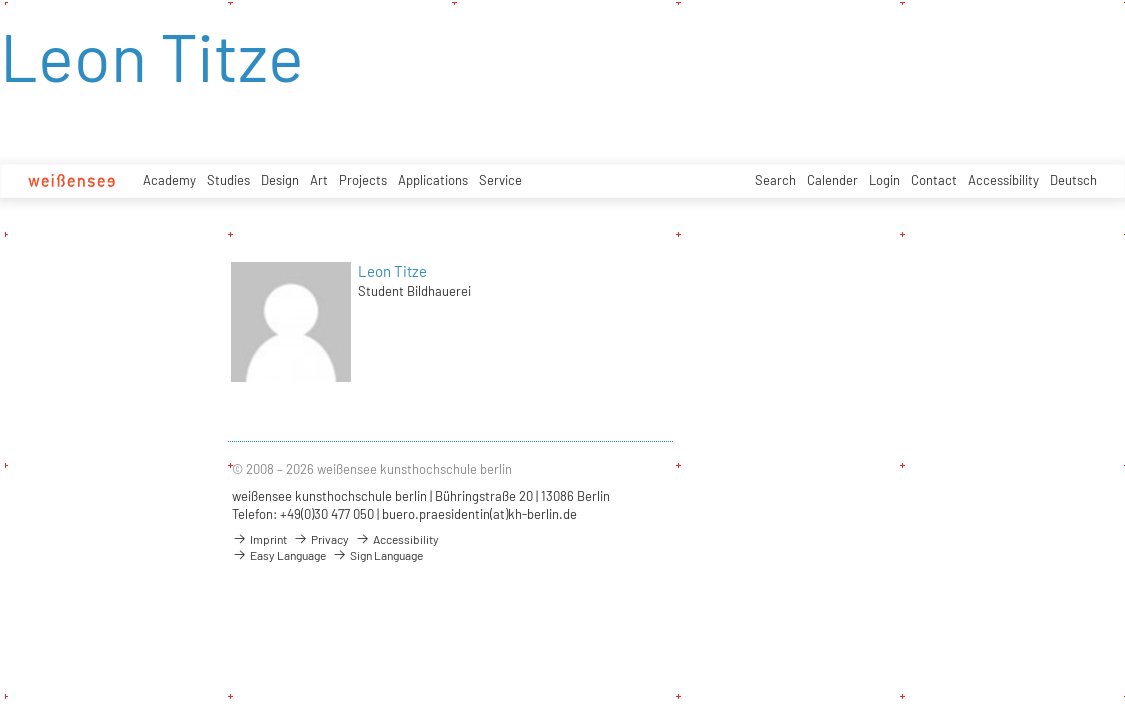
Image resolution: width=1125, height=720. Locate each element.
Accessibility (1003, 180)
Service (500, 180)
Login (884, 180)
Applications (433, 180)
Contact (934, 180)
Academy (169, 180)
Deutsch (1073, 180)
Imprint (259, 539)
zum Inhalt (0, 0)
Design (280, 180)
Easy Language (279, 555)
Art (319, 180)
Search (775, 180)
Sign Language (377, 555)
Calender (832, 180)
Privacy (321, 539)
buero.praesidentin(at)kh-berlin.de (479, 514)
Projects (363, 180)
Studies (228, 180)
